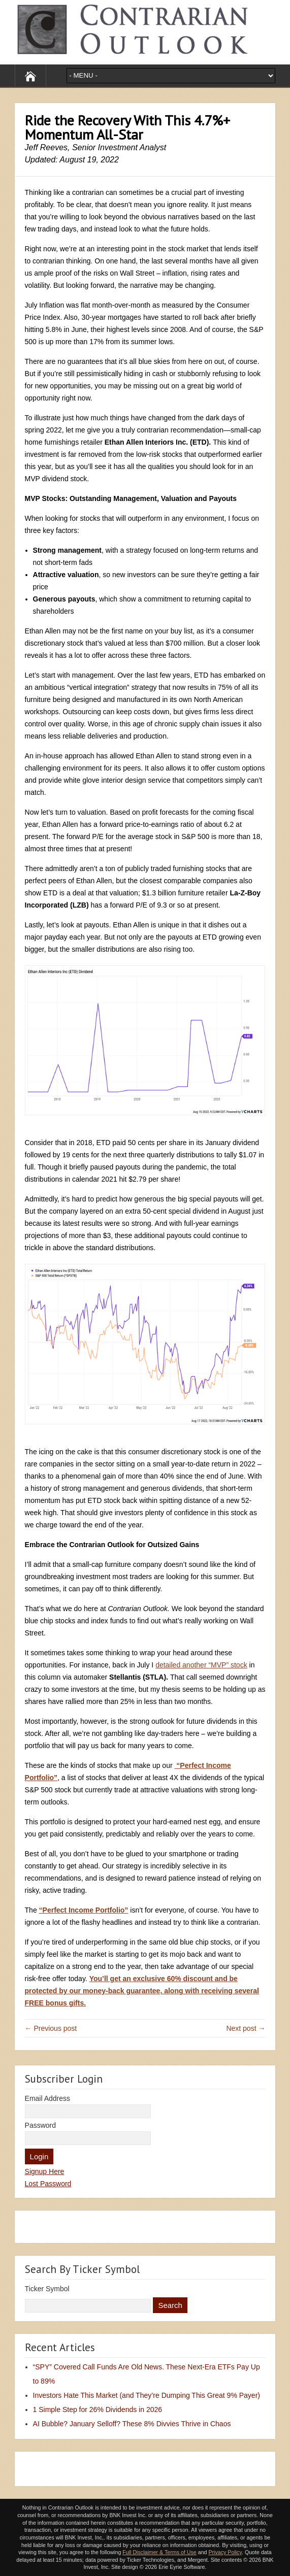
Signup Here (45, 2171)
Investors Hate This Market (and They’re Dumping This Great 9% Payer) (146, 2395)
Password (40, 2125)
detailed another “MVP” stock (201, 1665)
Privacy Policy (225, 2552)
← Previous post (51, 2028)
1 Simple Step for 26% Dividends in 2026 (97, 2409)
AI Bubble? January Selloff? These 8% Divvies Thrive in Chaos (132, 2424)
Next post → (245, 2028)
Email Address (47, 2098)
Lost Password (48, 2184)
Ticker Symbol (47, 2289)
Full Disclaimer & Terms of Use (159, 2552)
